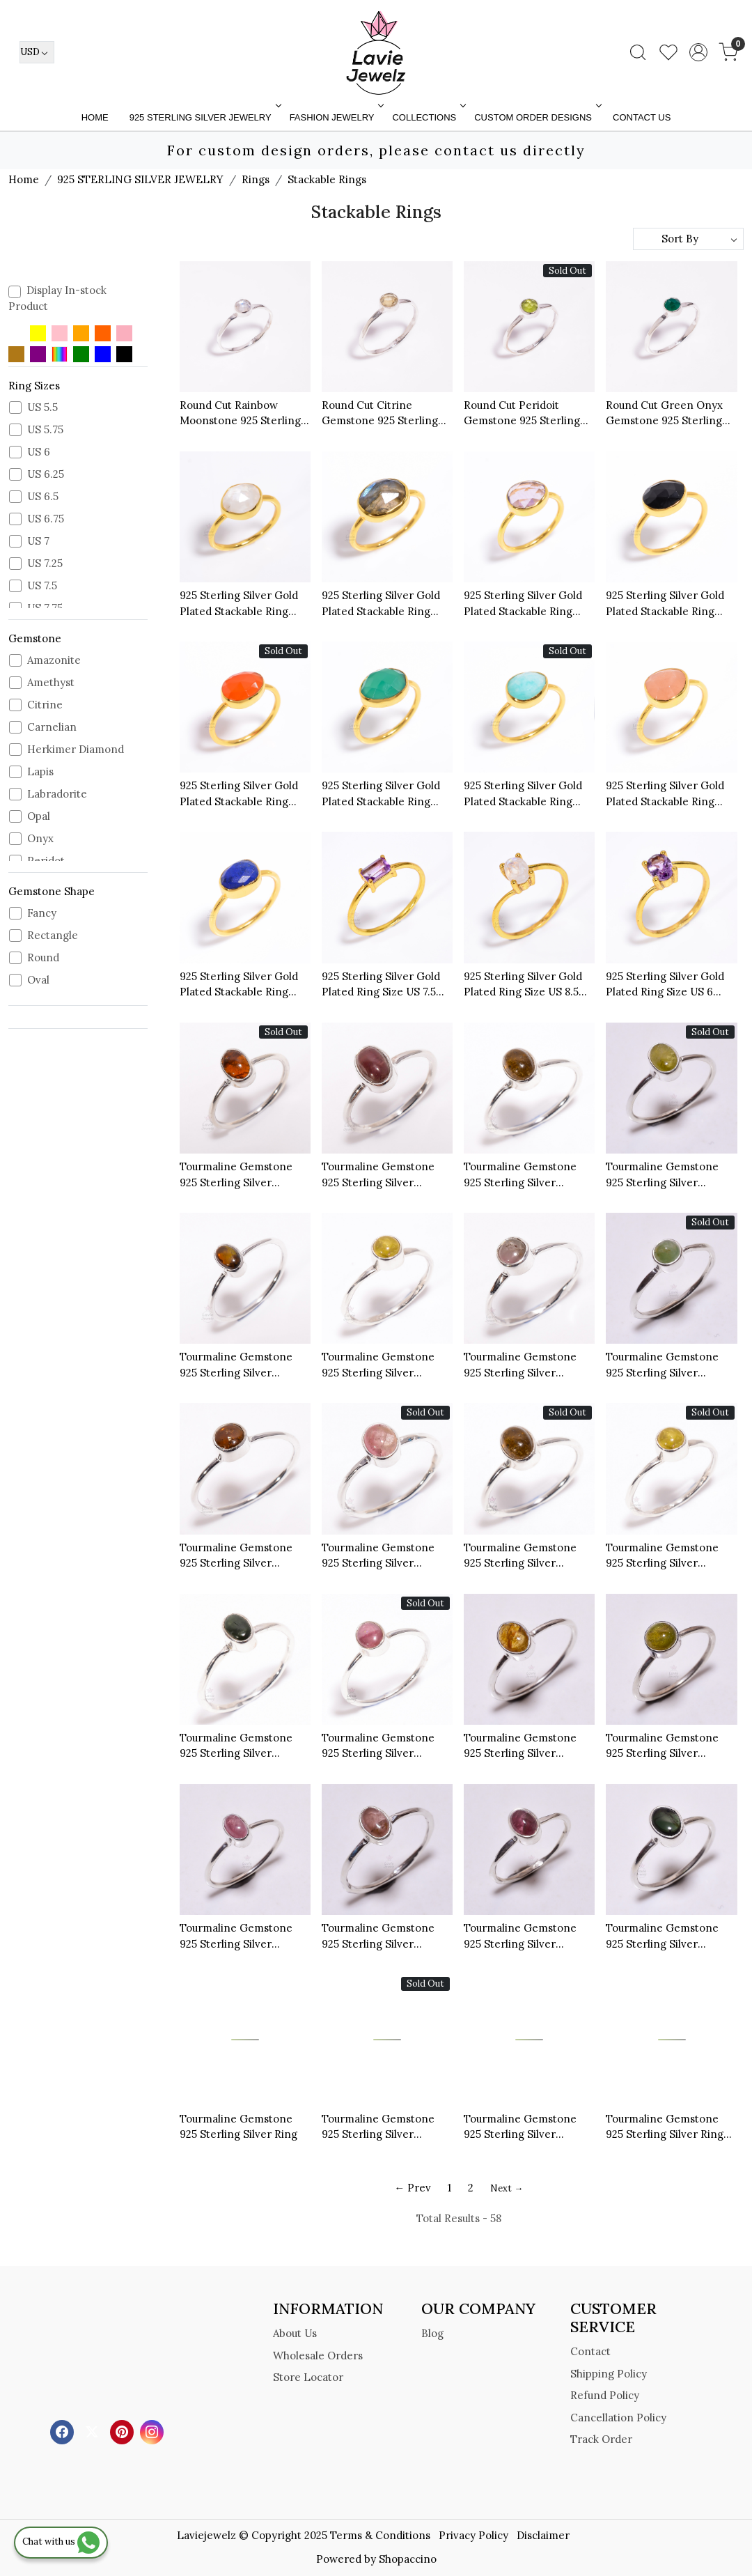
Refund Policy (604, 2395)
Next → (506, 2188)
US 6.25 (45, 474)
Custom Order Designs (536, 117)
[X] (93, 2430)
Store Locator (308, 2377)
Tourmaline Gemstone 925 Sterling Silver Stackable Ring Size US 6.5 (521, 1175)
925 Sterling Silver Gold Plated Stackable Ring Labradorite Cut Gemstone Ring (381, 604)
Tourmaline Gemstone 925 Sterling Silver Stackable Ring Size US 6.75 (521, 1365)
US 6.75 (45, 519)
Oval (38, 980)
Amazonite (54, 660)
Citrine (45, 705)
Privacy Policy (473, 2535)
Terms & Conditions (380, 2535)
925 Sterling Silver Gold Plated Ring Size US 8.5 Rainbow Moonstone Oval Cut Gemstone (528, 985)
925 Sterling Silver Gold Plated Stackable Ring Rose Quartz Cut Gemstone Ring (665, 794)
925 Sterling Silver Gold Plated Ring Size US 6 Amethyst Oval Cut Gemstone (665, 985)
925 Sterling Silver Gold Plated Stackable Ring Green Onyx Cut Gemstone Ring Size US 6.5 (381, 794)
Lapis (40, 772)
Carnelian (52, 727)
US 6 (38, 452)
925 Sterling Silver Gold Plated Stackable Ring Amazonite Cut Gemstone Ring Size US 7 (528, 794)
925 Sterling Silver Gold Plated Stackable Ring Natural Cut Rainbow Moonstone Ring (239, 604)
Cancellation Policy (618, 2417)
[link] (637, 52)
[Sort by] (688, 239)
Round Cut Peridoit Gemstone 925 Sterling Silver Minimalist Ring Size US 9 (522, 413)
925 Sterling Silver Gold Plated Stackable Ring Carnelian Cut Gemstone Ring (242, 794)
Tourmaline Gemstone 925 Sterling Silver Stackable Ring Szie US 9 (525, 2127)
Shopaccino (408, 2559)
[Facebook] (63, 2430)
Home (95, 117)
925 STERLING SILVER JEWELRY (204, 117)
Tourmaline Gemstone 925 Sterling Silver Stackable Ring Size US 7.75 (379, 1746)
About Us (295, 2333)
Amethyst (51, 682)
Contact (590, 2351)
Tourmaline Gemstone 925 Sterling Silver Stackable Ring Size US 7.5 (245, 1556)
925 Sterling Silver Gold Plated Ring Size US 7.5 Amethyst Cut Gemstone (383, 985)
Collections (427, 117)
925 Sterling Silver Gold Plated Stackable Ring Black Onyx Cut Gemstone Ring (665, 604)
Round (43, 958)
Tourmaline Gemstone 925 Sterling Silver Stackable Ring (378, 1175)
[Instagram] (153, 2430)
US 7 (38, 541)
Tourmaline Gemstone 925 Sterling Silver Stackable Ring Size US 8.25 (379, 2127)
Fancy (41, 913)
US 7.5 (42, 586)
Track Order (601, 2439)
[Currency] (36, 52)
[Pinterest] (123, 2430)
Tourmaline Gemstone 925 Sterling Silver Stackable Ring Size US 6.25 (237, 1175)
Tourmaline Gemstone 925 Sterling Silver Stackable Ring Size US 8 (383, 1365)
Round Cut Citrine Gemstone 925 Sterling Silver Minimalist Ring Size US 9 (380, 413)
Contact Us (642, 117)
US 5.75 (45, 430)
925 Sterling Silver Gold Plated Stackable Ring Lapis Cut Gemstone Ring (244, 985)
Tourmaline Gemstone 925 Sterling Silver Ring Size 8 (664, 2127)
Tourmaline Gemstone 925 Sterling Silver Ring (238, 2126)
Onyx (40, 838)
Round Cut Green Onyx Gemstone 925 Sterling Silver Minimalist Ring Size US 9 (664, 413)
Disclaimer (543, 2535)
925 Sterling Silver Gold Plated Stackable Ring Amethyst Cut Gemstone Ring (525, 604)
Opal (38, 816)
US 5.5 (42, 407)
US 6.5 (42, 496)
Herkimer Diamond (75, 749)
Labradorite (57, 794)
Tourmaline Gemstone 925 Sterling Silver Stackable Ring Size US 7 (667, 1175)
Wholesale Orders (318, 2355)
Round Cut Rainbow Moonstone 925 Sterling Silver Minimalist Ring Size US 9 (240, 413)
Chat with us (61, 2541)
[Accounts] (698, 52)
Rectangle (52, 935)
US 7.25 (45, 563)
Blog (432, 2333)
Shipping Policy (608, 2373)
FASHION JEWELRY (336, 117)
